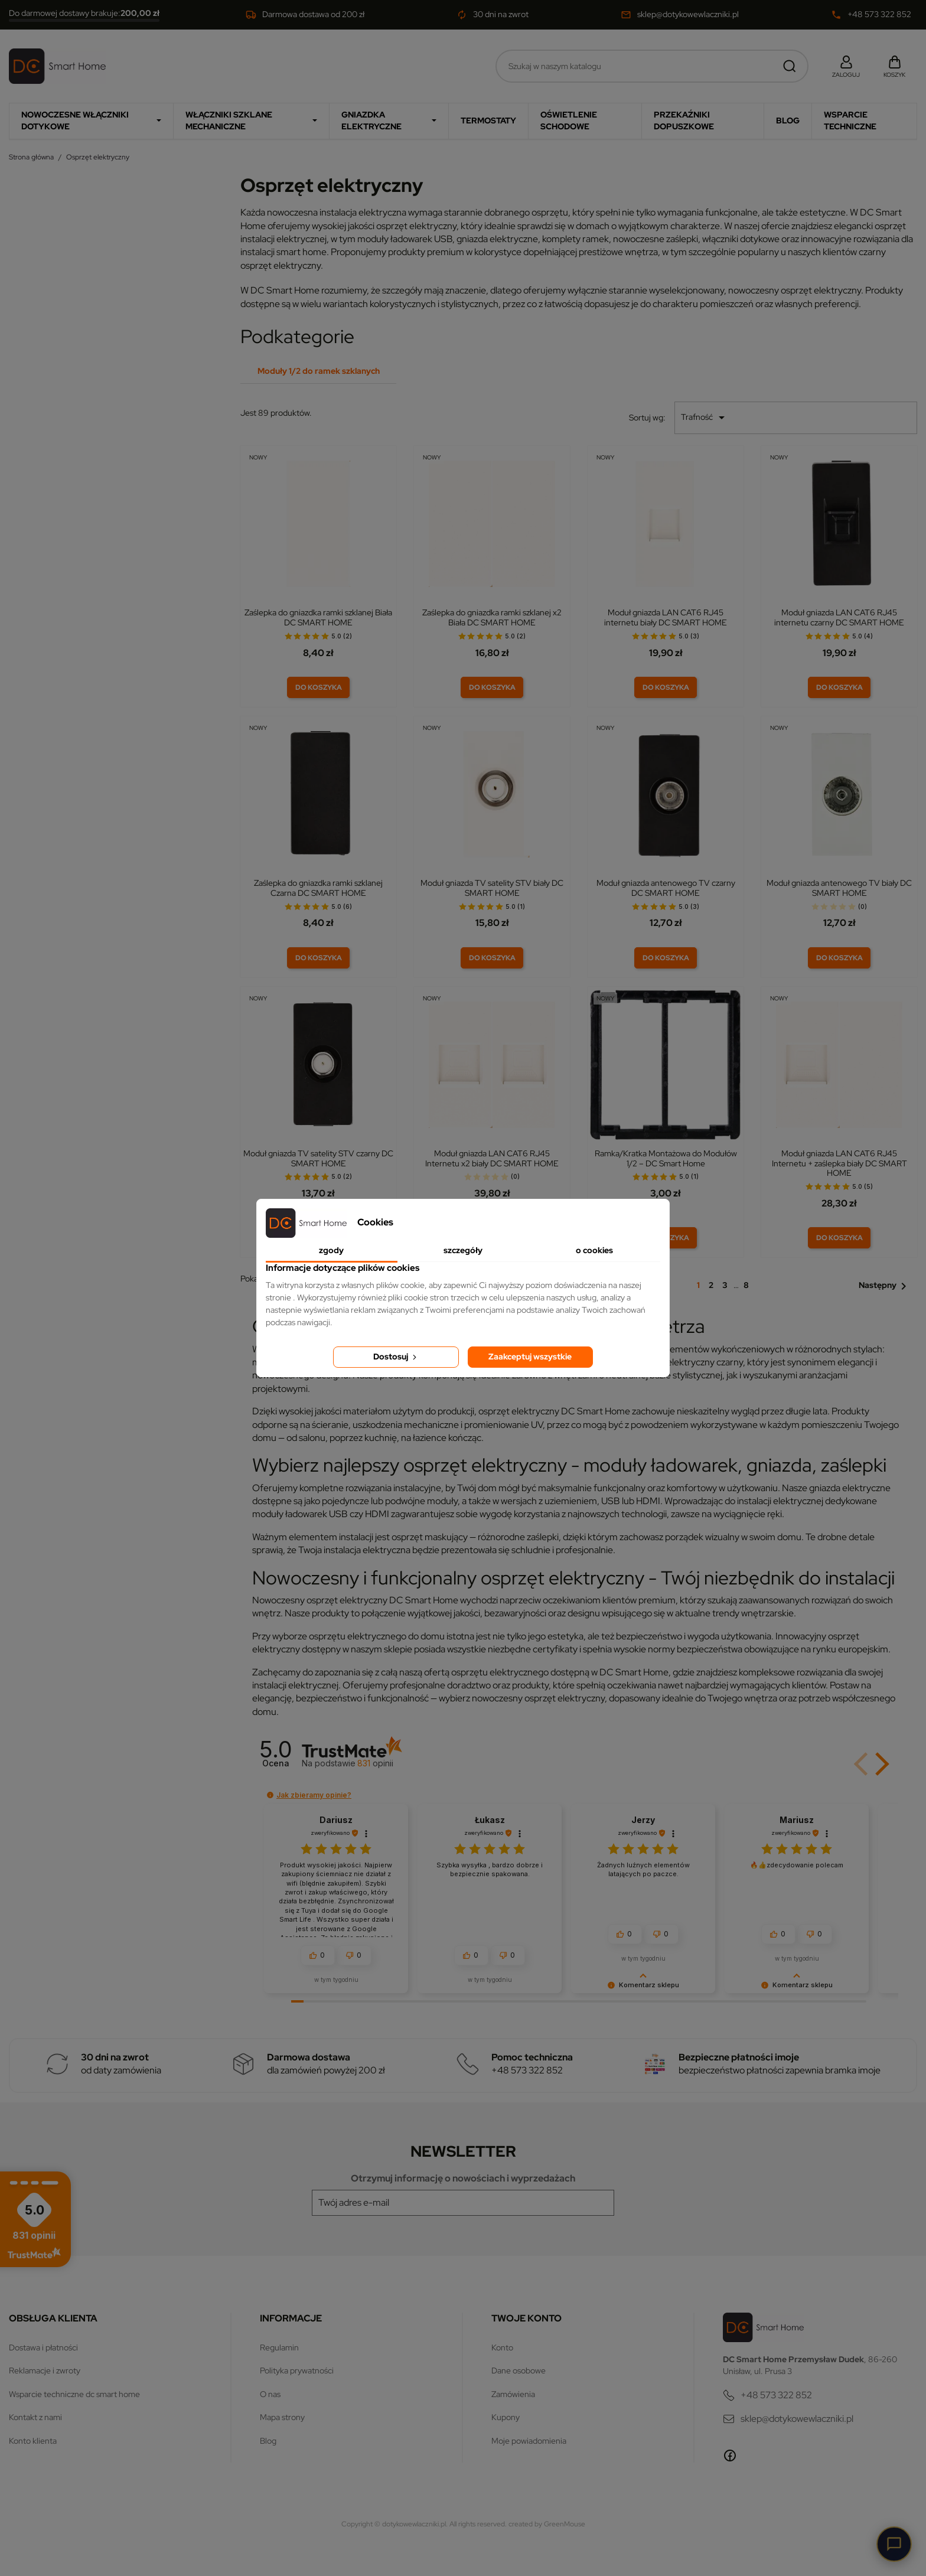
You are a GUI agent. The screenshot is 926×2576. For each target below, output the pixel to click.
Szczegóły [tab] (463, 1250)
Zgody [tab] (331, 1250)
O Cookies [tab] (594, 1250)
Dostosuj (396, 1356)
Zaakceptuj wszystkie (530, 1356)
